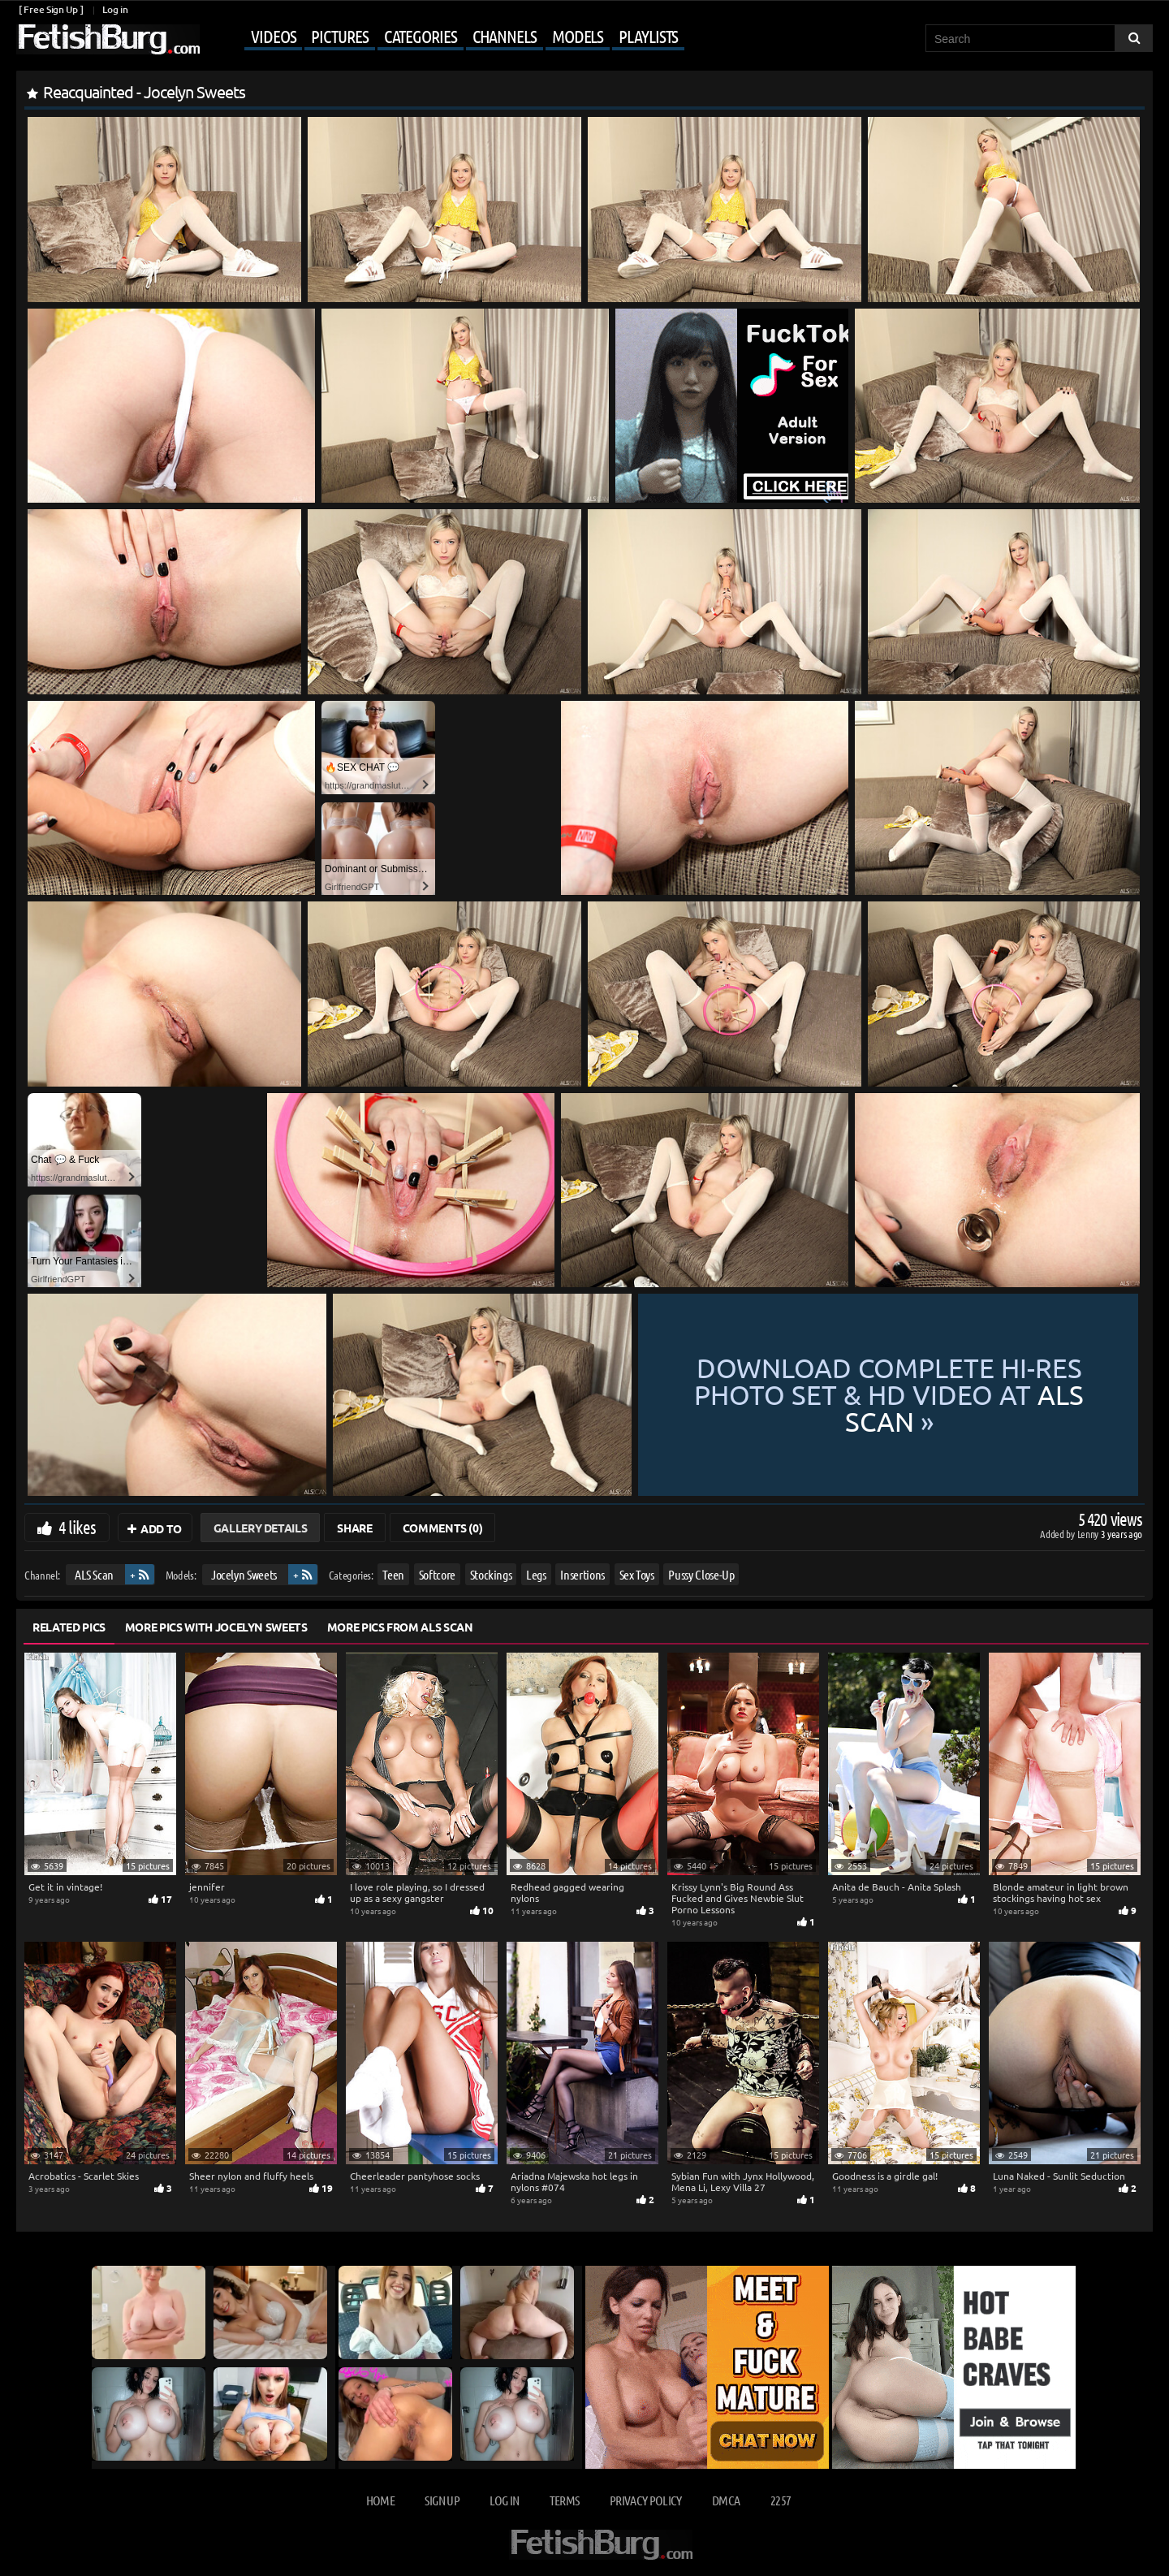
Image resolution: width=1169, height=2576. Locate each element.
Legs (536, 1574)
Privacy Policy (646, 2500)
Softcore (437, 1574)
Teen (393, 1574)
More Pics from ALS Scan (400, 1626)
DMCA (726, 2500)
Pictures (339, 35)
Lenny (1089, 1534)
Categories (420, 35)
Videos (273, 35)
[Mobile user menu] (444, 37)
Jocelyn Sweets (244, 1574)
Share (354, 1527)
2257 (780, 2500)
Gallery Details (261, 1527)
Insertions (582, 1574)
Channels (504, 35)
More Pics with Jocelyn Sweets (216, 1626)
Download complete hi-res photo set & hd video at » (889, 1395)
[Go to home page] (108, 39)
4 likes (77, 1526)
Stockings (491, 1574)
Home (380, 2500)
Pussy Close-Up (701, 1574)
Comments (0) (443, 1527)
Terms (565, 2500)
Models (577, 35)
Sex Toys (636, 1574)
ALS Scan (94, 1574)
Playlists (648, 35)
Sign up (442, 2500)
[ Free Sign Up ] (51, 9)
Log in (114, 9)
